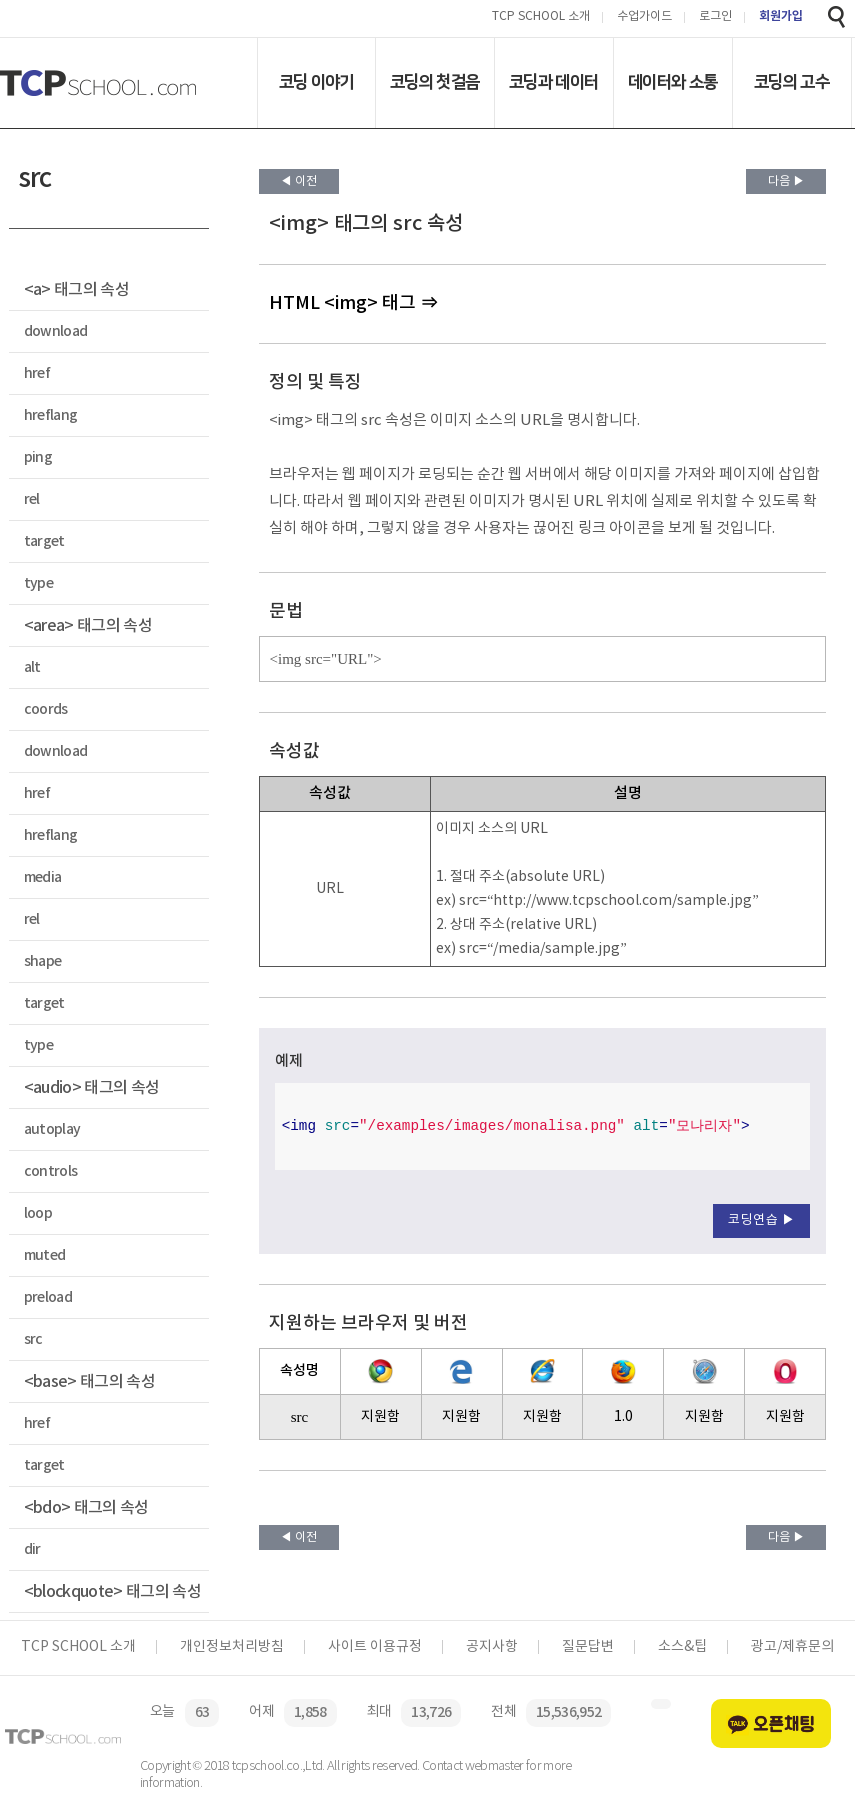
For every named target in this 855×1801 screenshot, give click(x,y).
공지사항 (492, 1647)
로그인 (715, 17)
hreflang (51, 415)
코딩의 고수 (791, 82)
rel (32, 499)
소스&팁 (682, 1647)
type (38, 583)
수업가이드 (644, 17)
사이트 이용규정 (375, 1647)
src (33, 1339)
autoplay (52, 1129)
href (37, 373)
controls (51, 1171)
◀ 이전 (298, 181)
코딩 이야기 (316, 82)
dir (32, 1549)
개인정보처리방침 (232, 1647)
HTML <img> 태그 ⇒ (353, 303)
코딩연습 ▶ (761, 1220)
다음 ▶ (786, 181)
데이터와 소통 (672, 82)
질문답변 (588, 1647)
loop (38, 1213)
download (56, 331)
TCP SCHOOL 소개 (541, 17)
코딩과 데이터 (553, 82)
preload (48, 1297)
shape (43, 961)
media (43, 877)
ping (38, 457)
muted (45, 1255)
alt (32, 667)
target (44, 541)
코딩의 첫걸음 (434, 82)
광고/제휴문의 (792, 1647)
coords (46, 709)
